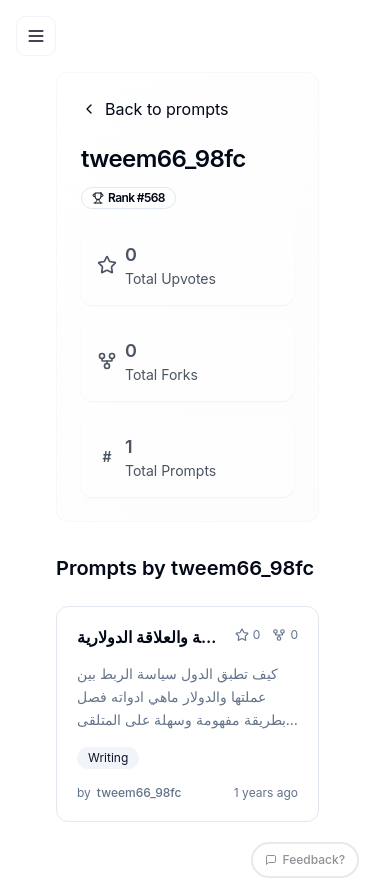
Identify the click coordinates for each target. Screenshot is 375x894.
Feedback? (305, 859)
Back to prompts (155, 109)
